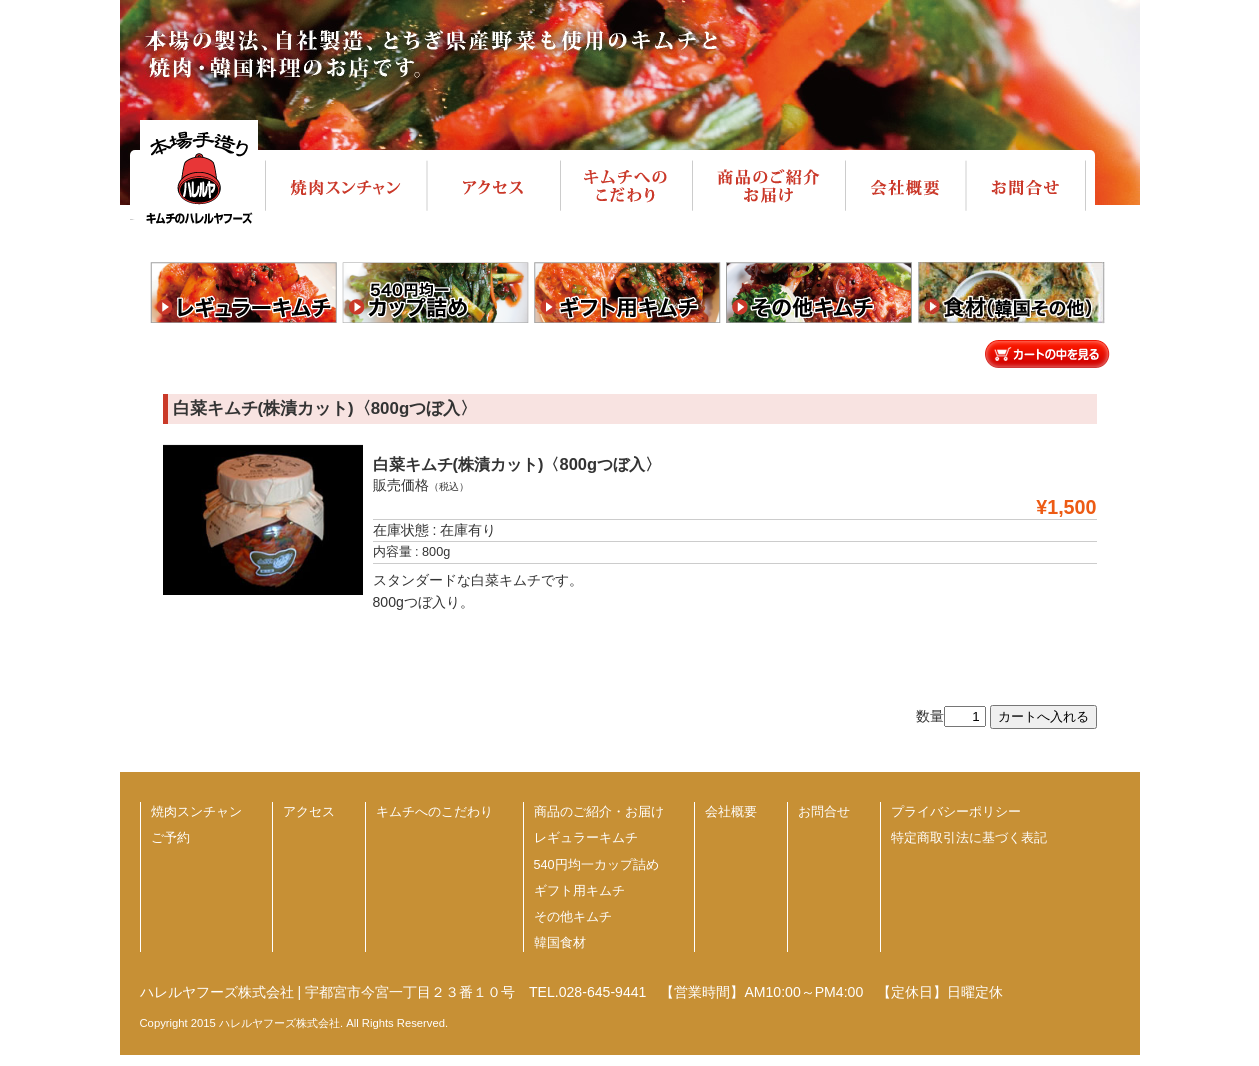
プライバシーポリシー (956, 812)
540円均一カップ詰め (596, 865)
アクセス (309, 812)
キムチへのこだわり (434, 812)
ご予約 (170, 838)
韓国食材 (560, 943)
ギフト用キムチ (579, 891)
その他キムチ (573, 917)
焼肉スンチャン (196, 812)
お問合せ (824, 812)
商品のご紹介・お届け (599, 812)
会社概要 (731, 812)
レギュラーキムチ (586, 838)
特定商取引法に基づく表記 (969, 838)
